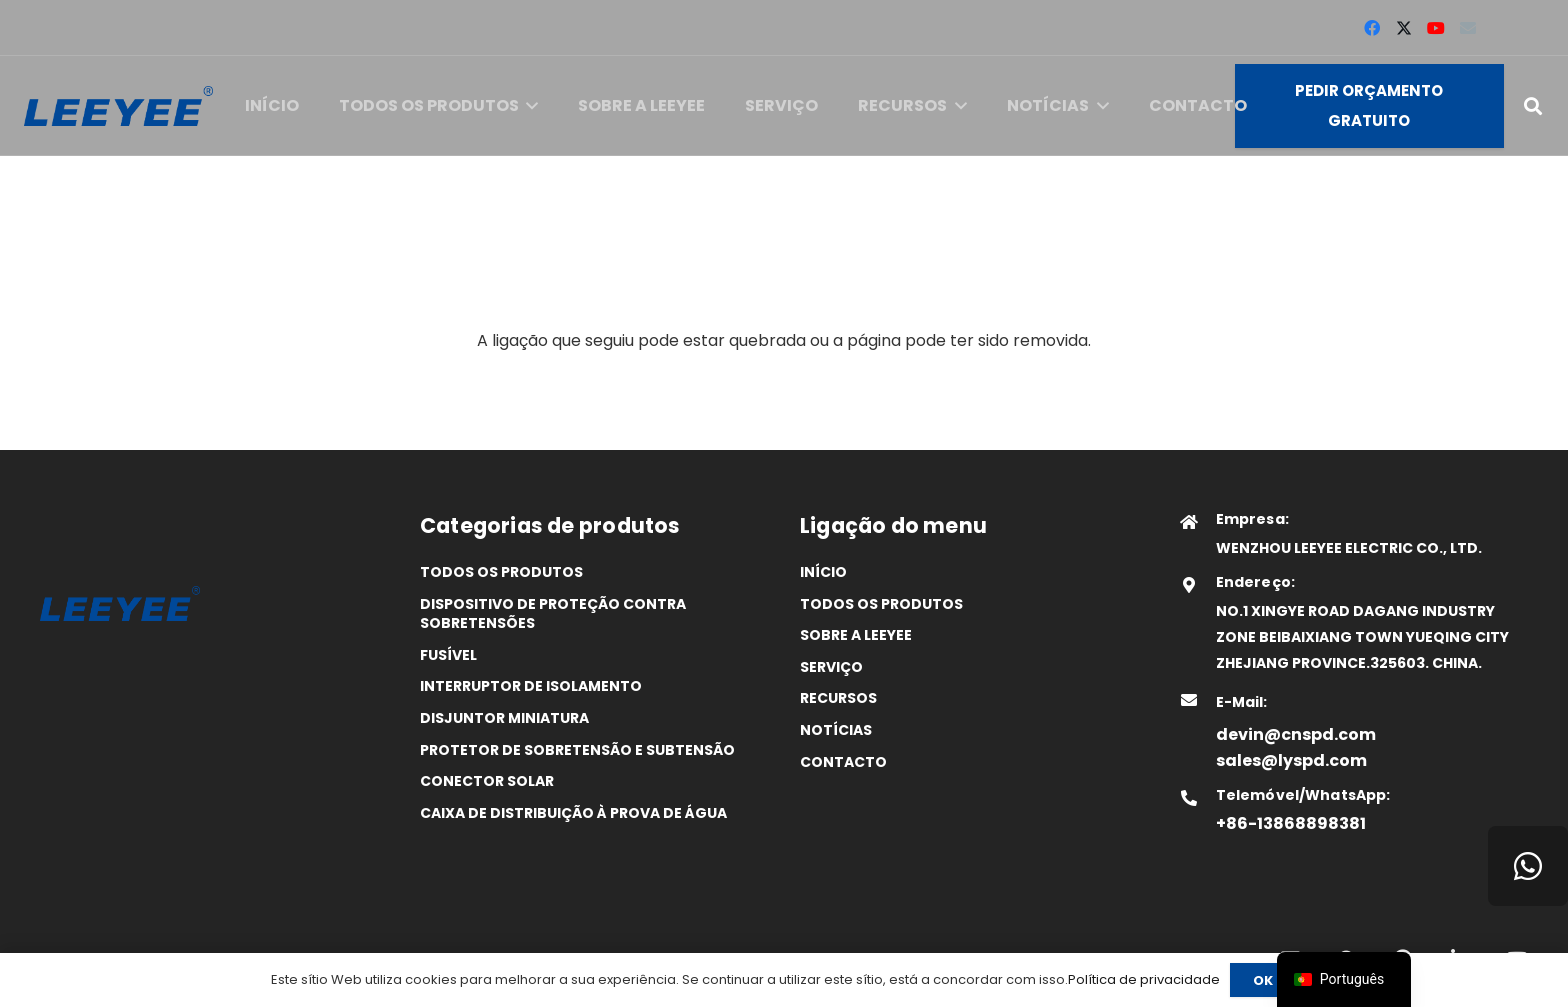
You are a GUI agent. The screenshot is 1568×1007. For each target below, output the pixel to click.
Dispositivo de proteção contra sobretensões (553, 614)
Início (823, 572)
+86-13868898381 (1291, 823)
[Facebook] (1372, 28)
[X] (1404, 28)
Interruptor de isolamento (531, 686)
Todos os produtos (501, 572)
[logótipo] (118, 106)
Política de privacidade (1144, 979)
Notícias (836, 730)
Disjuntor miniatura (504, 718)
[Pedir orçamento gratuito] (1369, 106)
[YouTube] (1436, 28)
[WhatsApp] (1528, 866)
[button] (529, 106)
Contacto (843, 762)
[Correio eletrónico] (1468, 28)
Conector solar (487, 781)
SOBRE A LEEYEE (856, 635)
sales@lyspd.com (1291, 760)
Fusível (448, 655)
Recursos (838, 698)
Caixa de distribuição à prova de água (573, 813)
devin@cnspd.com (1296, 734)
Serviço (831, 667)
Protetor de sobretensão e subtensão (577, 750)
